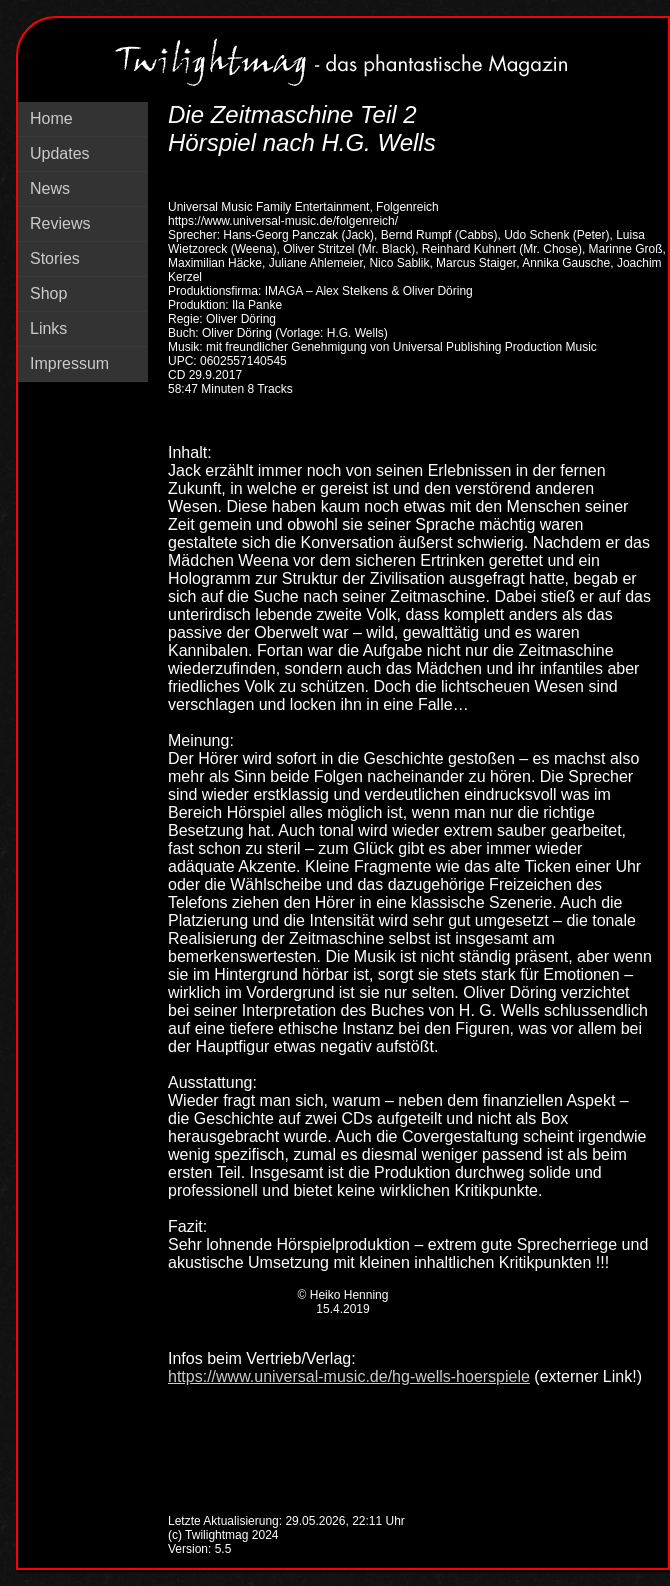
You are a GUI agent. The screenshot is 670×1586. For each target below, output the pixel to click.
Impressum (69, 363)
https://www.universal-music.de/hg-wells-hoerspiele (349, 1376)
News (50, 188)
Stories (55, 258)
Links (48, 328)
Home (51, 118)
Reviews (60, 223)
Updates (60, 153)
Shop (48, 293)
